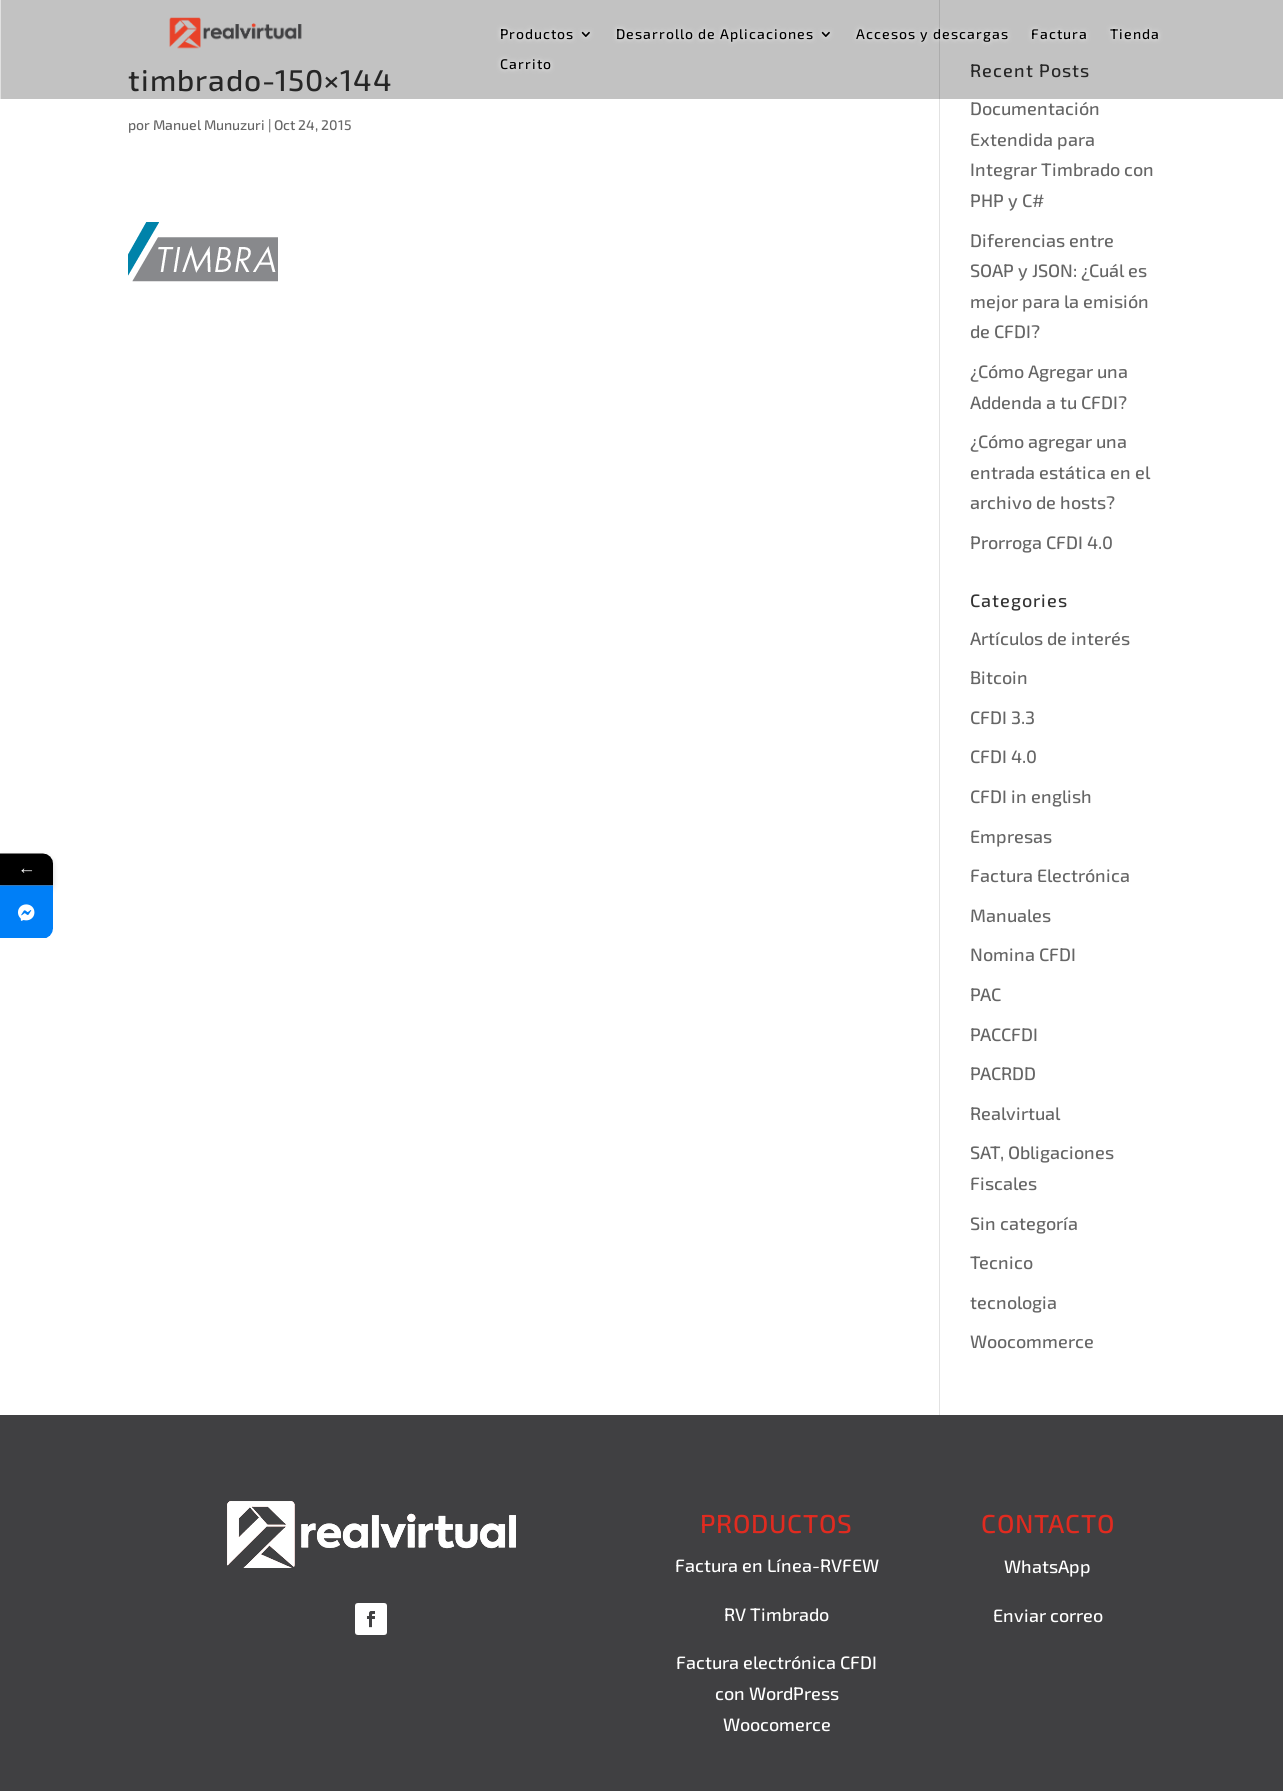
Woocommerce (1032, 1341)
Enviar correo (1048, 1615)
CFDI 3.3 (1002, 717)
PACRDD (1003, 1073)
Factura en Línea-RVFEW (777, 1565)
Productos (537, 34)
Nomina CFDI (1023, 954)
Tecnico (1001, 1262)
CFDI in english (1031, 796)
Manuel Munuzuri (209, 124)
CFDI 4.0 (1003, 756)
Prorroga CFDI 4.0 (1041, 542)
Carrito (526, 64)
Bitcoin (999, 677)
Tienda (1135, 34)
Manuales (1010, 915)
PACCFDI (1004, 1034)
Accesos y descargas (932, 34)
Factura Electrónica (1050, 875)
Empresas (1011, 836)
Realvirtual (1015, 1113)
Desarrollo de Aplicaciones (715, 34)
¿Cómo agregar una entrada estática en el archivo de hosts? (1060, 471)
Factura (1059, 34)
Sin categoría (1024, 1223)
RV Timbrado (776, 1614)
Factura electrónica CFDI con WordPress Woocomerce (776, 1692)
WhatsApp (1047, 1566)
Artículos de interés (1050, 638)
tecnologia (1013, 1302)
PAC (985, 994)
